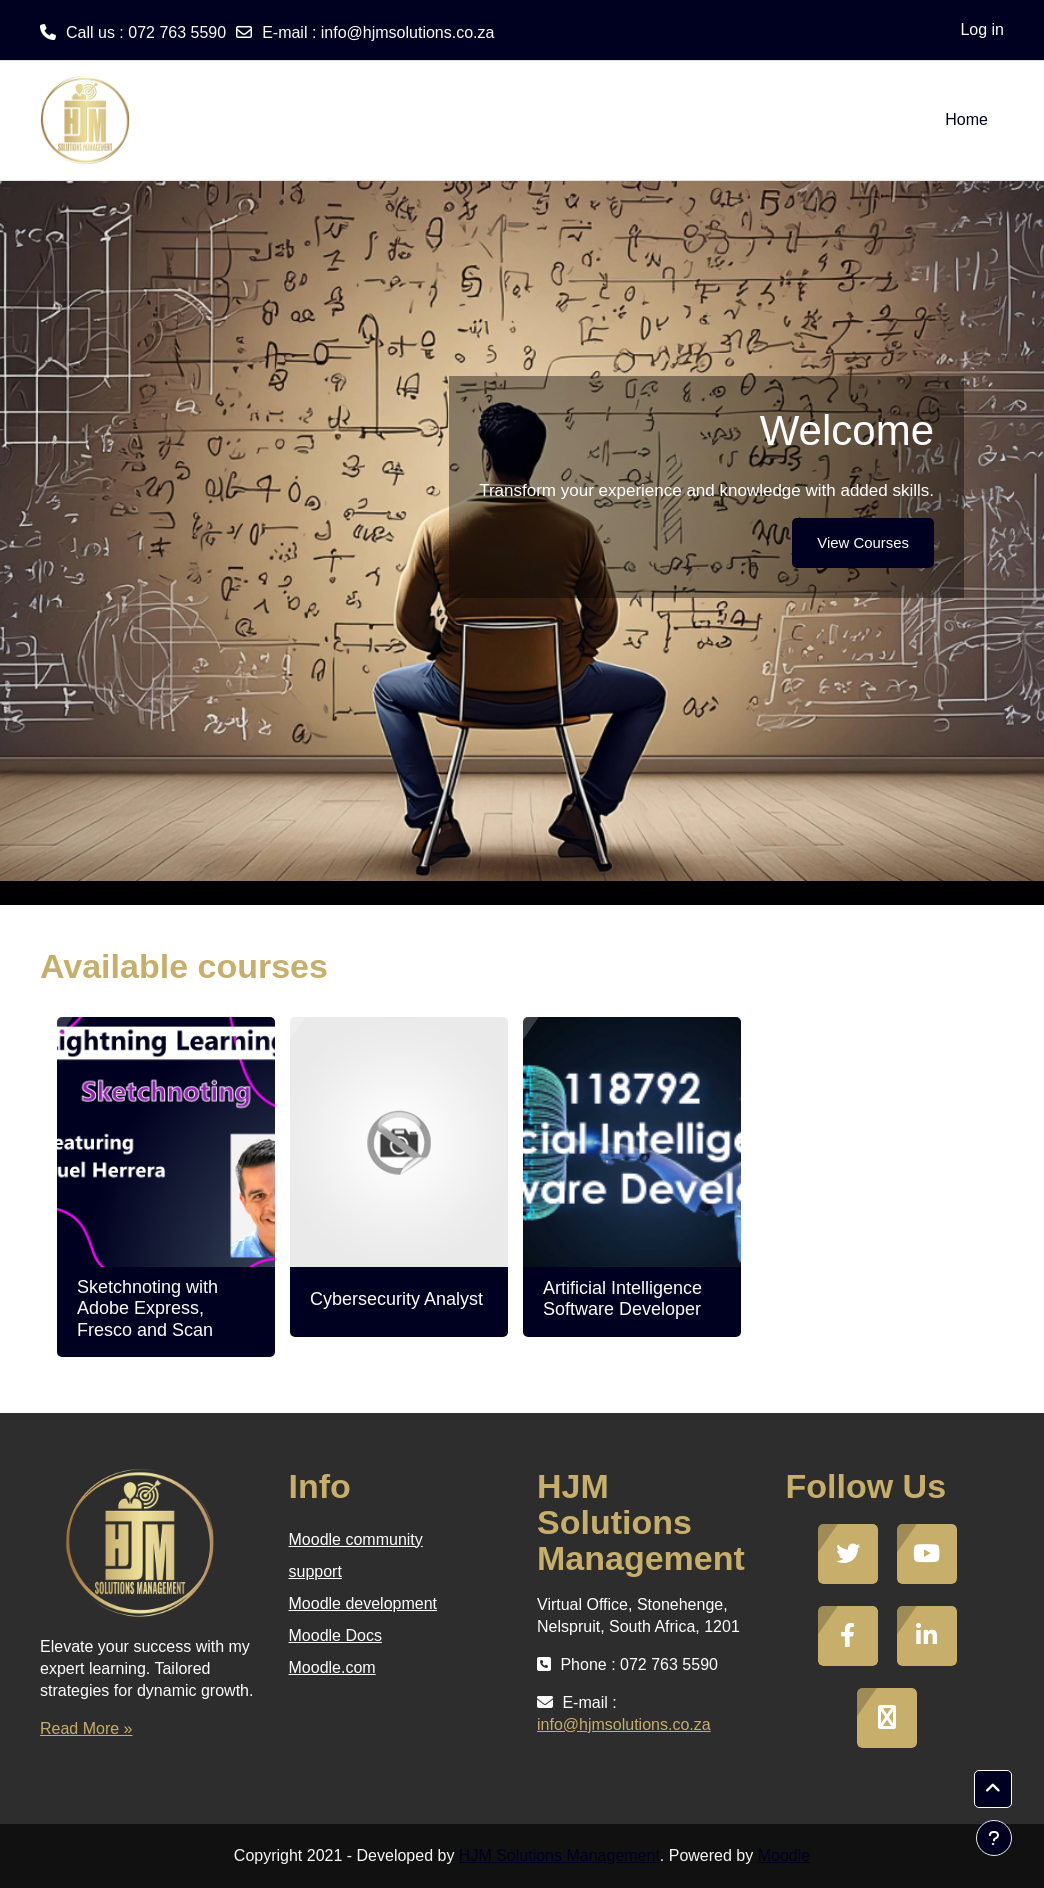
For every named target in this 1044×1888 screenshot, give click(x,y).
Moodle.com (332, 1667)
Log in (982, 29)
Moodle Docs (335, 1635)
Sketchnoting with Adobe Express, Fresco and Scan (147, 1308)
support (315, 1571)
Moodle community (356, 1539)
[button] (993, 1789)
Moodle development (363, 1603)
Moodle (784, 1855)
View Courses (863, 542)
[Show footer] (994, 1838)
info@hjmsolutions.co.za (408, 32)
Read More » (86, 1728)
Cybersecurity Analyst (396, 1299)
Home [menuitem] (966, 119)
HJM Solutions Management (559, 1855)
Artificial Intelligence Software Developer (622, 1299)
